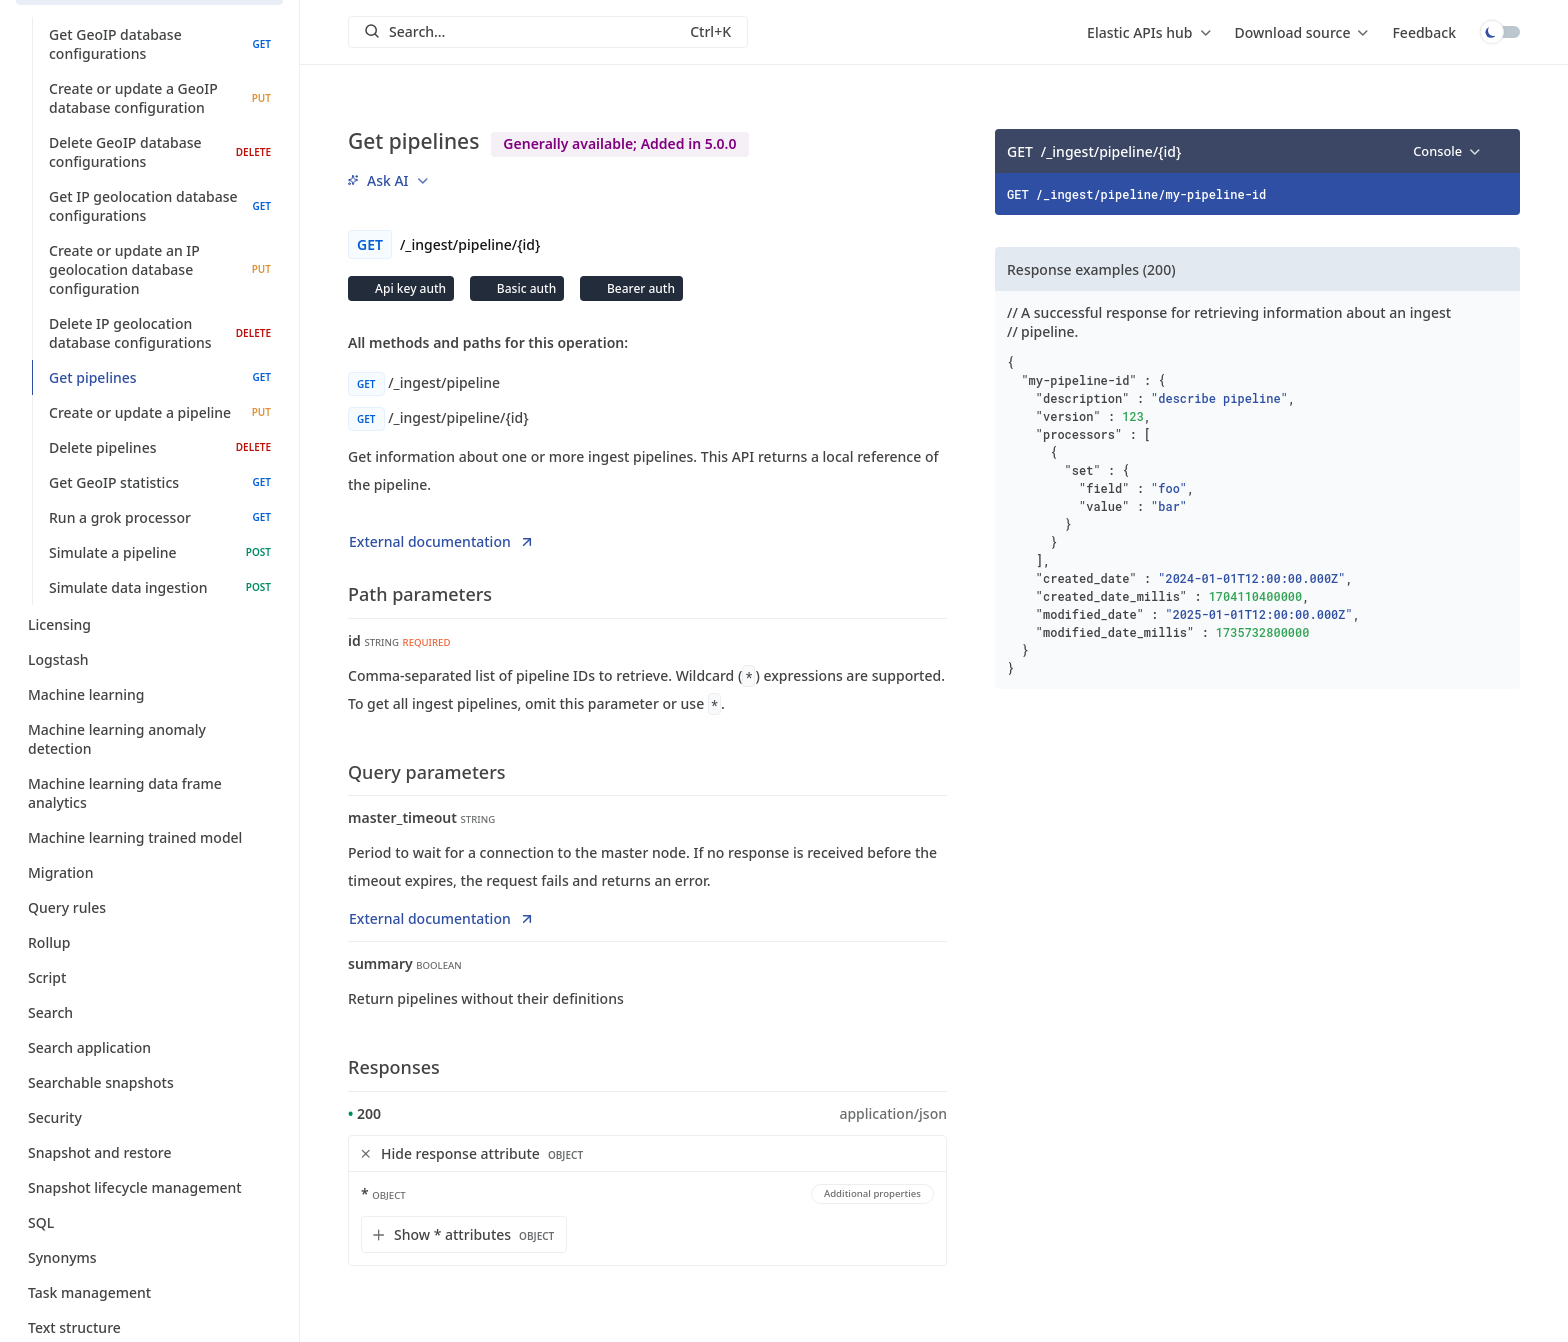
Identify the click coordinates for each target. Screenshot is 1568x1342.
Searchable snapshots (149, 1082)
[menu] (1148, 32)
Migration (149, 872)
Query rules (149, 907)
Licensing (149, 624)
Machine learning (149, 694)
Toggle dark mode (1500, 32)
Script (149, 977)
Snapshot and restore (149, 1152)
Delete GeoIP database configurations (160, 152)
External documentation (442, 541)
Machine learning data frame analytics (149, 793)
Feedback (1424, 32)
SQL (149, 1222)
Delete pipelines (160, 447)
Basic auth (525, 288)
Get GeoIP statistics (160, 482)
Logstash (149, 659)
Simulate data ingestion (160, 587)
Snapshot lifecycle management (149, 1187)
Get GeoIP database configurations (160, 44)
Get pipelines (160, 377)
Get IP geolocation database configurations (160, 206)
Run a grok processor (160, 517)
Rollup (149, 942)
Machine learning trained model (149, 837)
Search (149, 1012)
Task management (149, 1292)
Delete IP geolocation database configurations (160, 333)
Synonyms (149, 1257)
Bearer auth (639, 288)
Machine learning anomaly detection (149, 739)
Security (149, 1117)
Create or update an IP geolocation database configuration (160, 269)
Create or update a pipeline (160, 412)
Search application (149, 1047)
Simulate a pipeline (160, 552)
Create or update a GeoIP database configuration (160, 98)
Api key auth (409, 288)
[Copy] (1498, 151)
